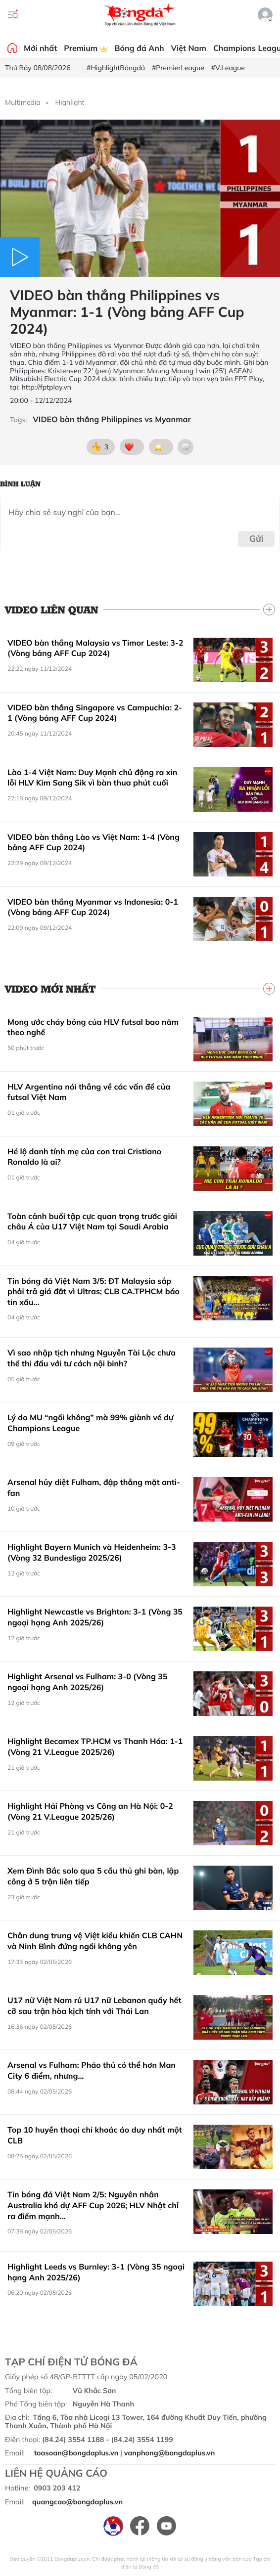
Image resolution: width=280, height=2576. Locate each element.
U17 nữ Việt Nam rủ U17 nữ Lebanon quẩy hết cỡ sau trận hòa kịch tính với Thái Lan (94, 2005)
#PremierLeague (178, 67)
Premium (85, 48)
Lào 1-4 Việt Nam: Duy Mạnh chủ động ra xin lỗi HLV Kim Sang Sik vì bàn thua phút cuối (92, 777)
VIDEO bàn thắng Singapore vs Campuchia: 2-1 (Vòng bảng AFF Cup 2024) (94, 712)
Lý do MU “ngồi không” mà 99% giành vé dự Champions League (90, 1422)
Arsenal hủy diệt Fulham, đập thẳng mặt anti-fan (93, 1487)
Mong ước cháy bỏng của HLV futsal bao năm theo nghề (93, 1027)
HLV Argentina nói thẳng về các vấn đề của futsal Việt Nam (88, 1092)
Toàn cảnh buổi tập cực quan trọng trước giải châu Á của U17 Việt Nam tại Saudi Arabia (92, 1221)
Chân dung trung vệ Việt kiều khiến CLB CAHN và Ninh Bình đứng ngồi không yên (95, 1940)
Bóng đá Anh (139, 48)
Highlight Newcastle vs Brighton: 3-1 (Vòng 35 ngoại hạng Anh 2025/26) (95, 1617)
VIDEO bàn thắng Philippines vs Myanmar (111, 419)
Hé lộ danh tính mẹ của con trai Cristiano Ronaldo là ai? (84, 1156)
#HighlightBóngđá (116, 67)
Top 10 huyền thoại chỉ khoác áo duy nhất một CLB (94, 2135)
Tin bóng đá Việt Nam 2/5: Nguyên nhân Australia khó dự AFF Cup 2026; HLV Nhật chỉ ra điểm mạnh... (93, 2205)
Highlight (70, 102)
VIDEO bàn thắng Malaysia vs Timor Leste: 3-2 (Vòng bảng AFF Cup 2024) (95, 648)
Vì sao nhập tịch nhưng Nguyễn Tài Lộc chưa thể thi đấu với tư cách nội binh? (91, 1358)
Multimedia (23, 102)
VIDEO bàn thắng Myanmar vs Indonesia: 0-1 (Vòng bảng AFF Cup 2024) (92, 907)
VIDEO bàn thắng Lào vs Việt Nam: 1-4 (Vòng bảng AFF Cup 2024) (93, 842)
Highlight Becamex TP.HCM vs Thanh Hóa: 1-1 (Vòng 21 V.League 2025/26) (95, 1746)
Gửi (256, 538)
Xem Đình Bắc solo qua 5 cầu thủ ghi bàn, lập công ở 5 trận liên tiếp (93, 1876)
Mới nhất (40, 48)
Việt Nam (188, 48)
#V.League (228, 67)
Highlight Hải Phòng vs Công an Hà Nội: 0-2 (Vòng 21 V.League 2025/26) (90, 1811)
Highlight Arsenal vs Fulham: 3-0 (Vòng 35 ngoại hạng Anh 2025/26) (87, 1681)
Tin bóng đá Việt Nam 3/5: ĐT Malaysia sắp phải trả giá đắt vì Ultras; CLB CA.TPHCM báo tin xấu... (93, 1291)
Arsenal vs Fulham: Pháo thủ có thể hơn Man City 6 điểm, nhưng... (91, 2070)
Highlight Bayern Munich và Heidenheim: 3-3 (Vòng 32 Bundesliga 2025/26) (91, 1552)
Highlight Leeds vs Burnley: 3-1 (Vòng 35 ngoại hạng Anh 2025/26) (96, 2272)
